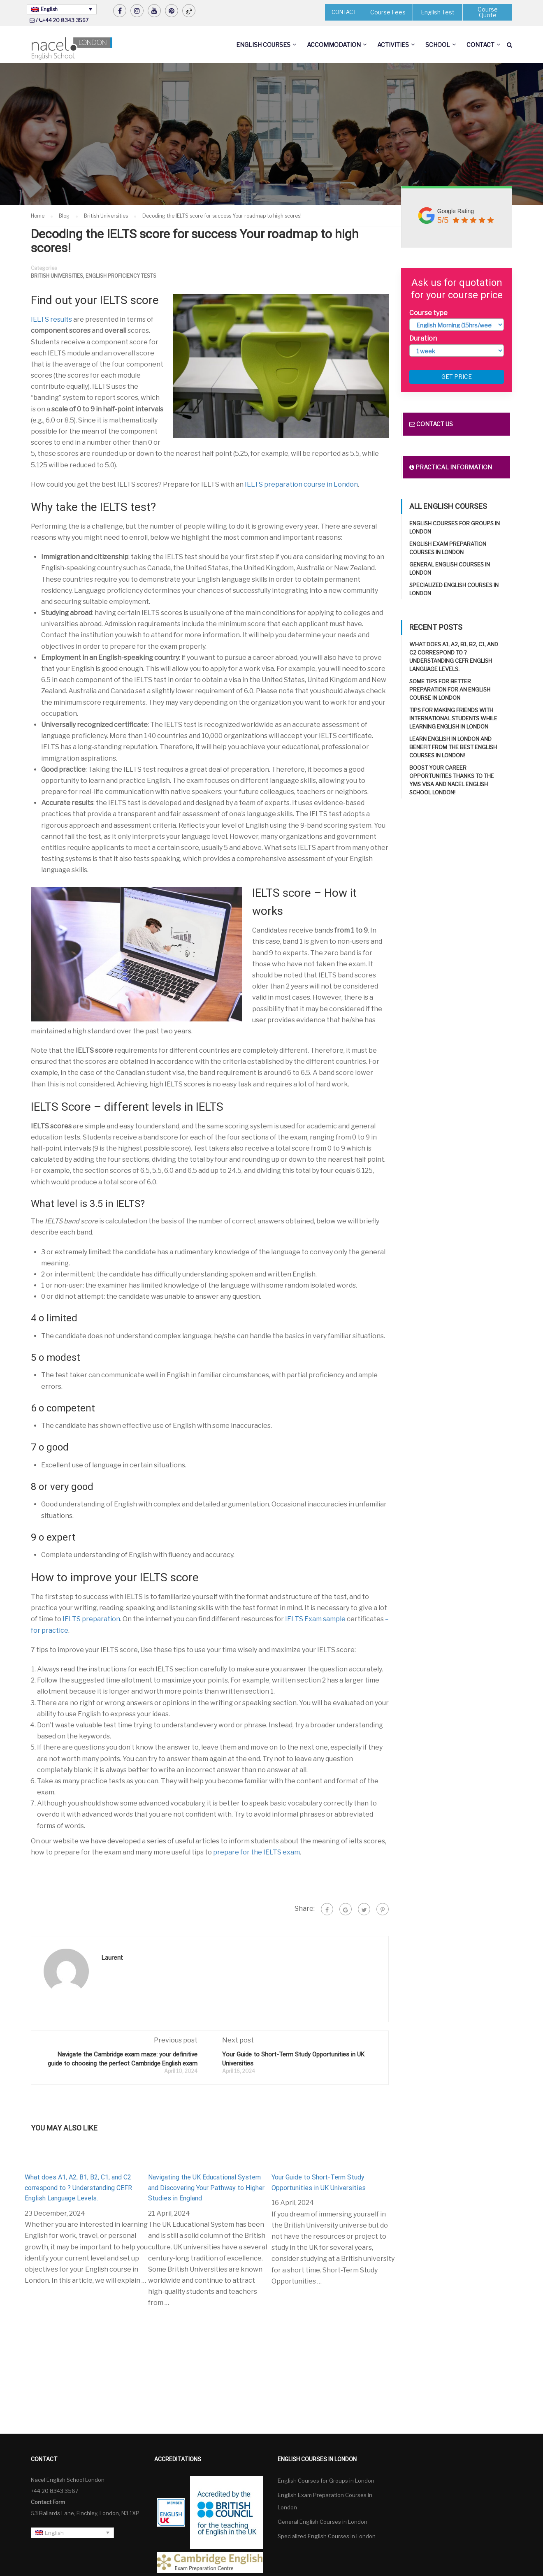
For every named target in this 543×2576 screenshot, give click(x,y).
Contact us (431, 423)
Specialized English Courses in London (327, 2536)
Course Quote (488, 12)
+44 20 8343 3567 (65, 20)
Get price (456, 376)
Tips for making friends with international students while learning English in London (453, 718)
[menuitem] (62, 9)
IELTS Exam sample (315, 1619)
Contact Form (48, 2502)
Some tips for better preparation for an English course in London (449, 689)
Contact (480, 44)
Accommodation (334, 44)
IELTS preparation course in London (301, 484)
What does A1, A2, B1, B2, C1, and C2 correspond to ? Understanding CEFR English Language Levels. (78, 2187)
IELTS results (52, 319)
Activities (393, 44)
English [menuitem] (49, 9)
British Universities (57, 276)
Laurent (112, 1957)
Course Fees (388, 12)
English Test (438, 12)
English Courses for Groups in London (326, 2480)
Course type (428, 313)
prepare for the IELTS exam (256, 1852)
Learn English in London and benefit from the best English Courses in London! (453, 747)
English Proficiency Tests (121, 276)
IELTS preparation (91, 1619)
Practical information (450, 467)
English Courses (263, 44)
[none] (62, 9)
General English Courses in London (322, 2521)
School (437, 44)
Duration (423, 338)
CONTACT (344, 12)
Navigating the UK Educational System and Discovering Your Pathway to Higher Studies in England (206, 2187)
